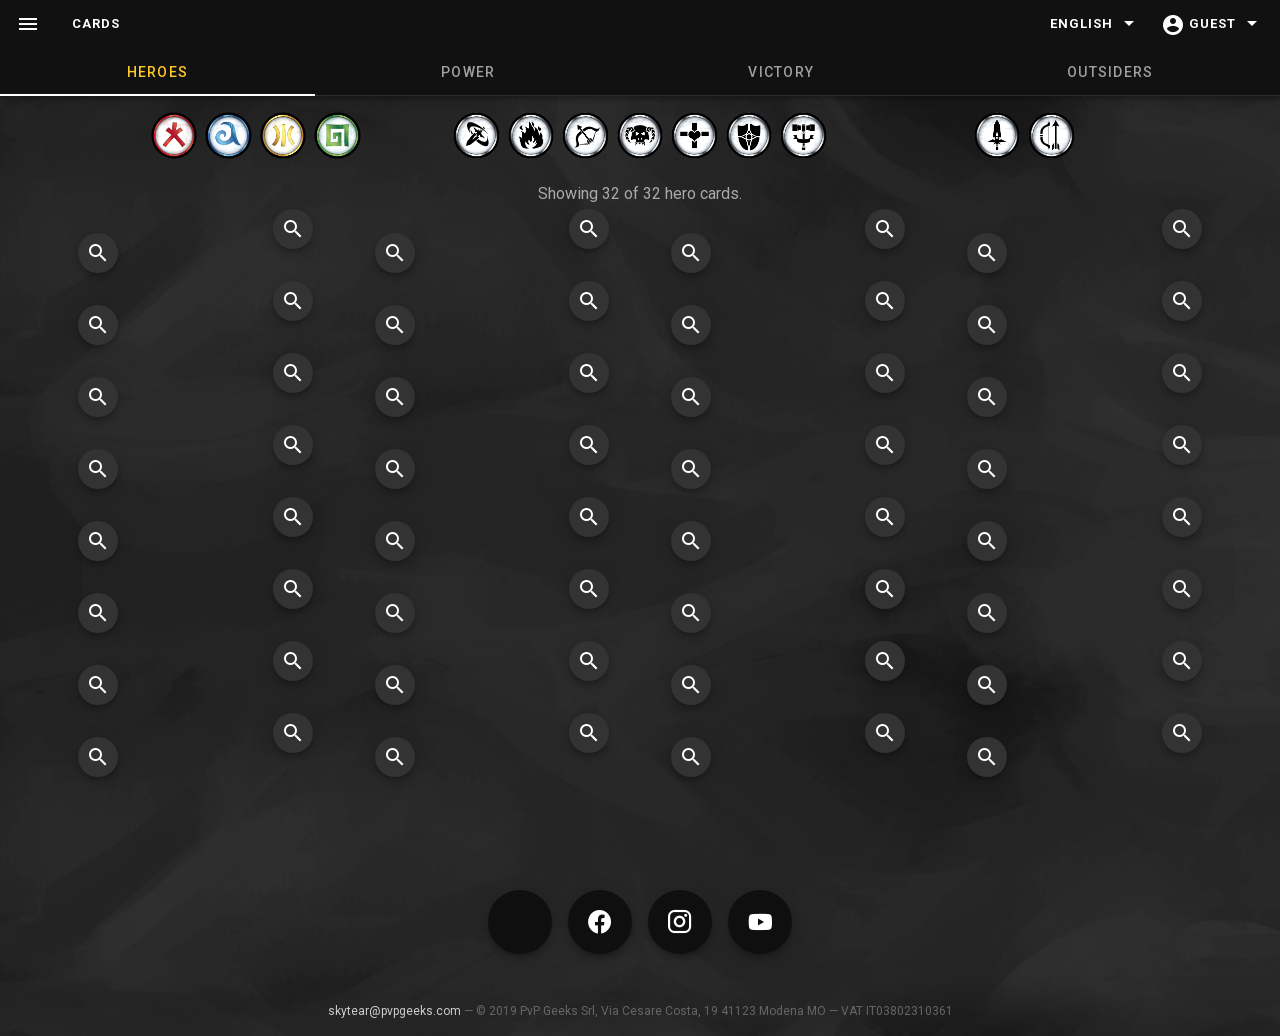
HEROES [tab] (158, 72)
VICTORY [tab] (781, 72)
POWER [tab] (468, 72)
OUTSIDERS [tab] (1110, 72)
